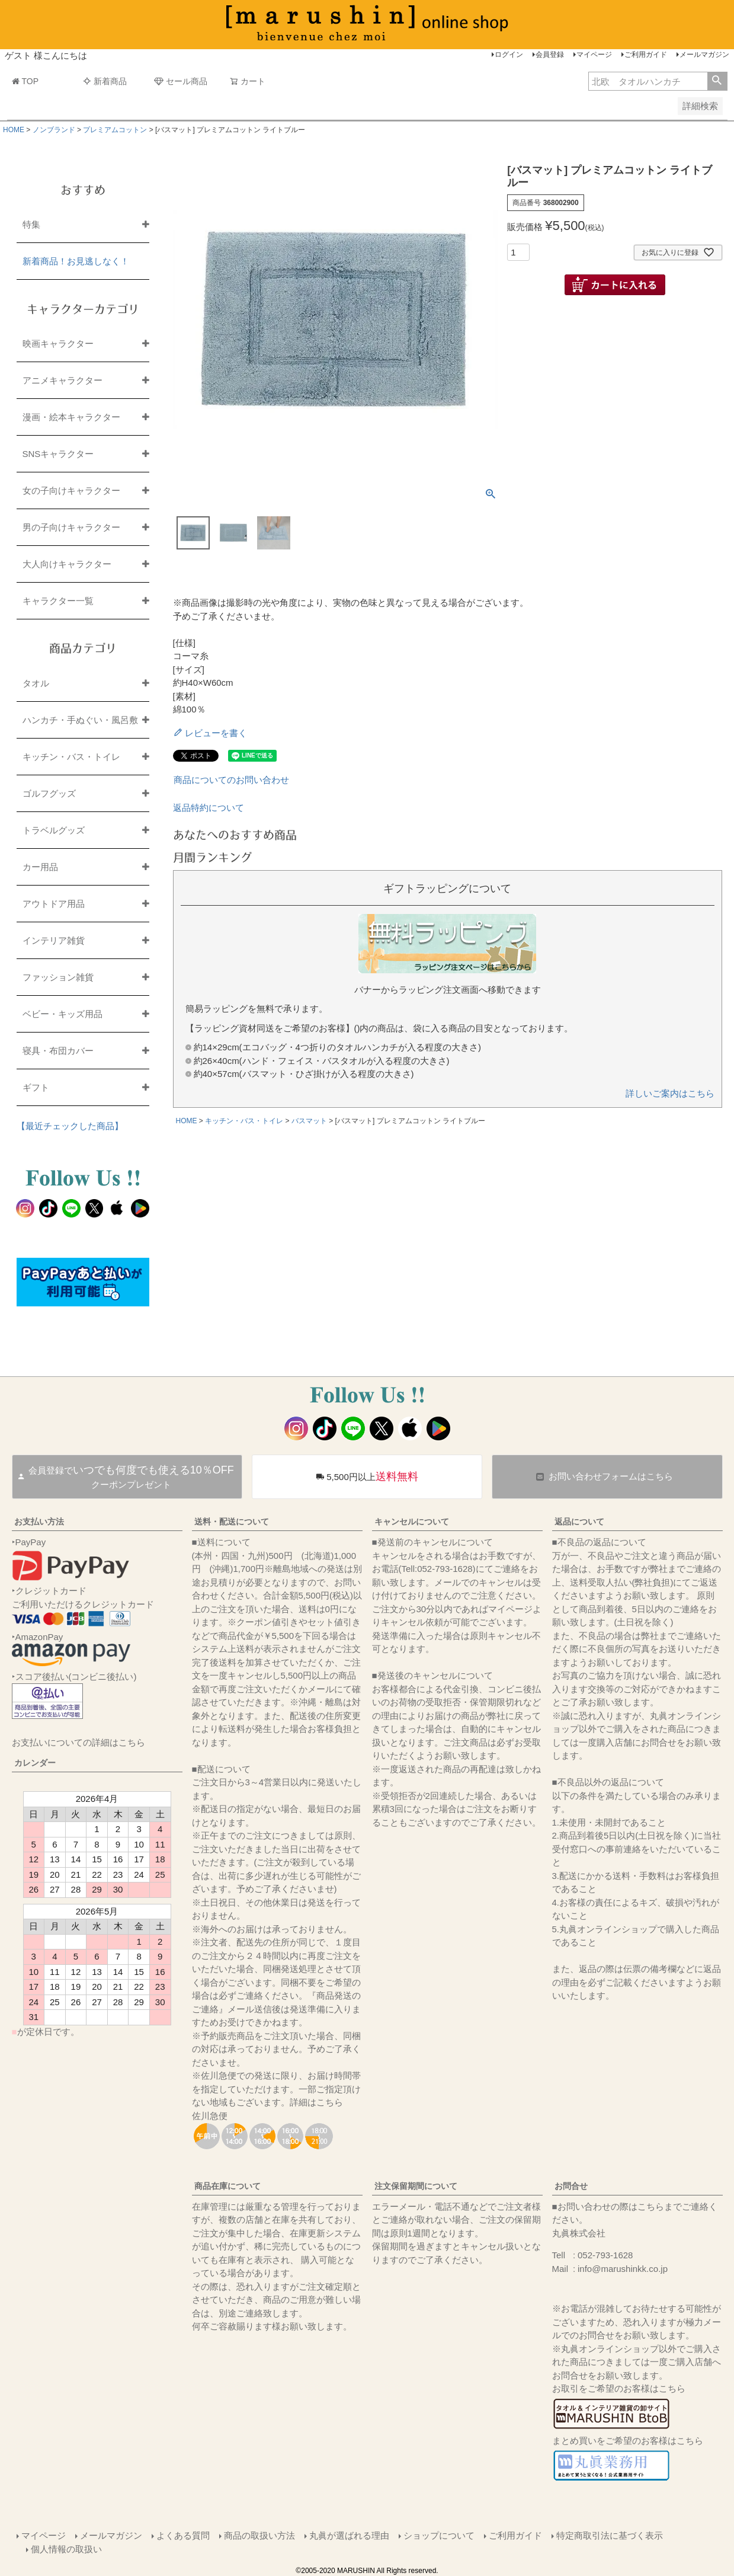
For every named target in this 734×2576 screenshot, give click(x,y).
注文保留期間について (415, 2186)
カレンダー (35, 1763)
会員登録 (550, 54)
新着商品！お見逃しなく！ (76, 261)
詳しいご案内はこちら (670, 1093)
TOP (25, 81)
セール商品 (180, 81)
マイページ (594, 54)
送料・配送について (231, 1521)
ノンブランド (54, 130)
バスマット (309, 1121)
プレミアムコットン (115, 130)
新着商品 (105, 81)
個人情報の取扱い (66, 2549)
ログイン (509, 54)
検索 (717, 81)
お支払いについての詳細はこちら (78, 1742)
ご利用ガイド (645, 54)
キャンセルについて (411, 1521)
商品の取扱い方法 (259, 2535)
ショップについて (439, 2535)
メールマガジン (704, 54)
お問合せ (571, 2186)
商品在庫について (227, 2186)
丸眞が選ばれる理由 (349, 2535)
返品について (579, 1521)
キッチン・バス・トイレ (244, 1121)
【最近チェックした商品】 (70, 1126)
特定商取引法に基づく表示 (609, 2535)
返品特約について (208, 808)
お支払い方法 (39, 1521)
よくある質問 (183, 2535)
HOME (13, 130)
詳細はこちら (316, 2102)
